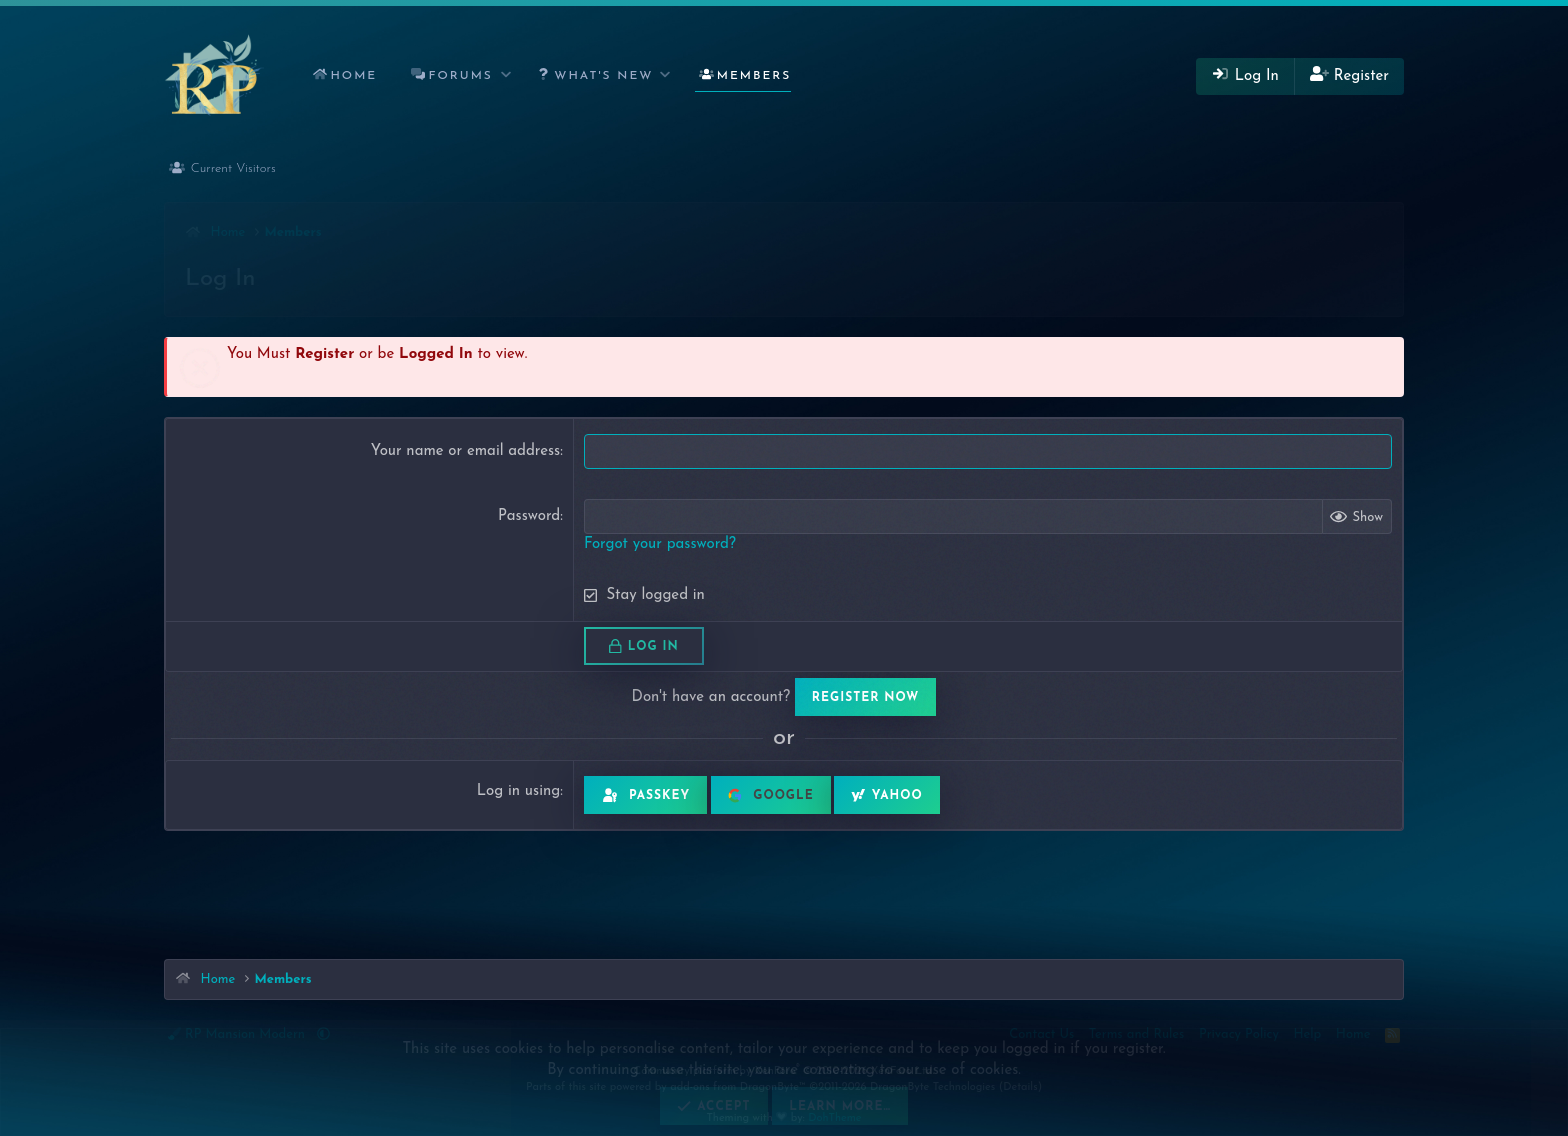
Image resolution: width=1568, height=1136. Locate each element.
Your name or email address (465, 451)
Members (754, 76)
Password (529, 516)
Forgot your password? (660, 544)
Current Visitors (233, 168)
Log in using (518, 791)
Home (353, 76)
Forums (461, 76)
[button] (506, 76)
